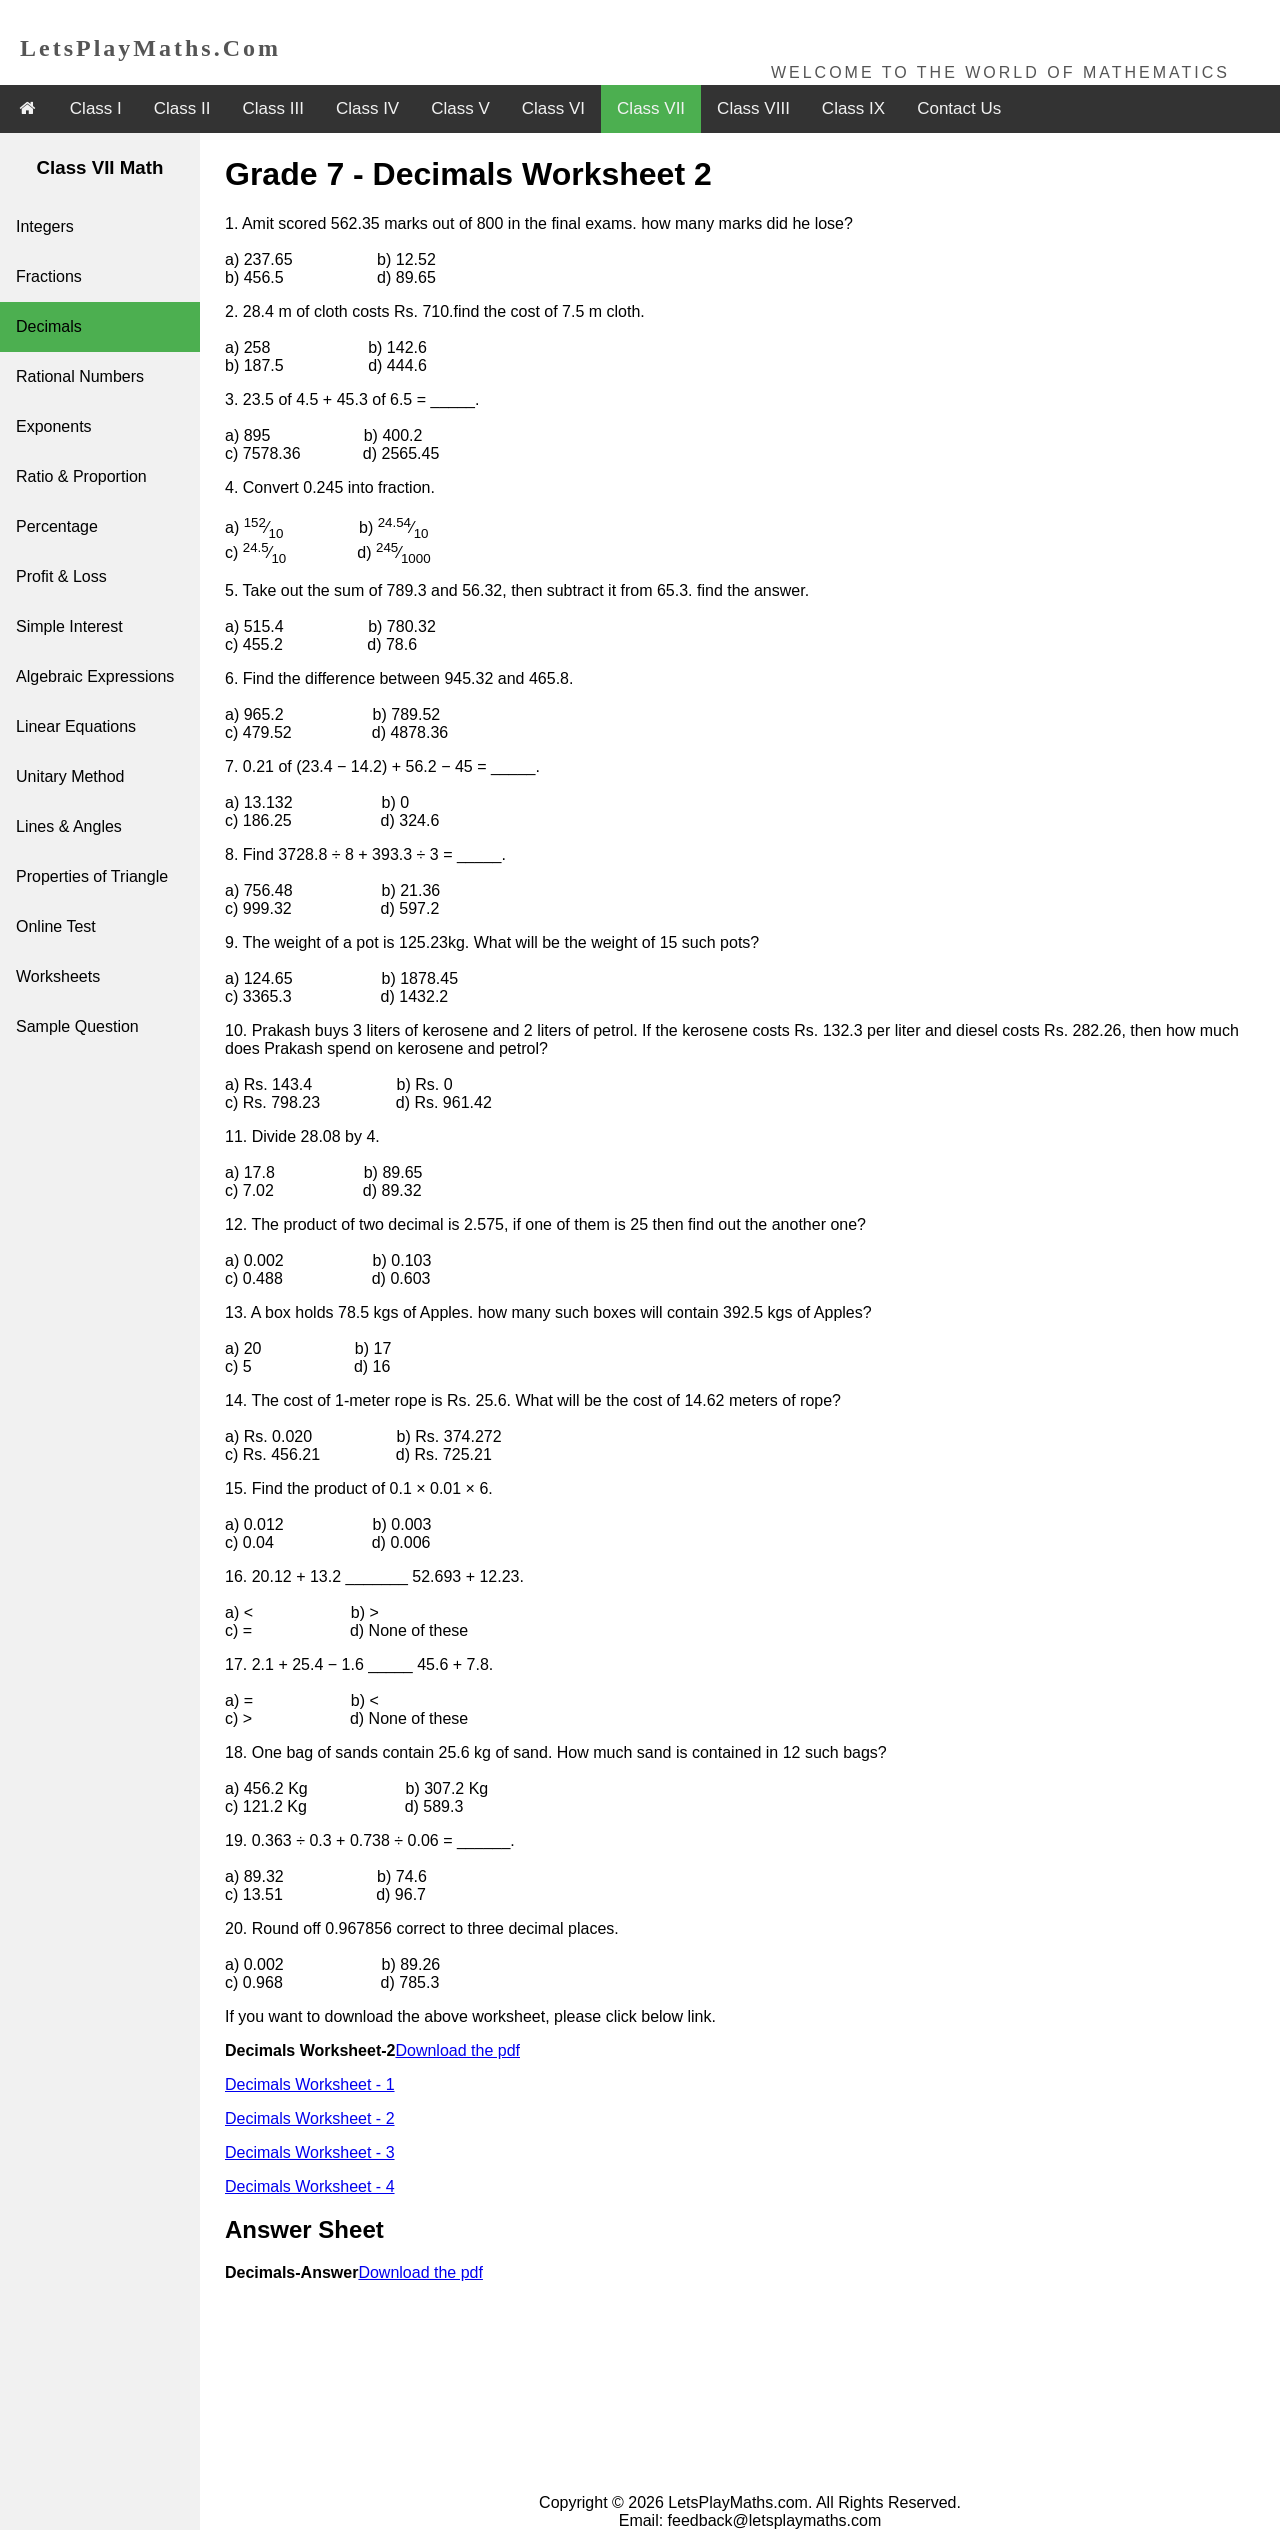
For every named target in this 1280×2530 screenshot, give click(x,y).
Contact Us (959, 108)
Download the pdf (457, 2050)
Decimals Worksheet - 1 (310, 2084)
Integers (45, 226)
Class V (460, 108)
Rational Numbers (80, 376)
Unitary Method (70, 776)
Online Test (56, 926)
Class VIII (753, 108)
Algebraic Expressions (95, 676)
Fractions (49, 276)
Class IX (853, 108)
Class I (96, 108)
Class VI (553, 108)
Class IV (367, 108)
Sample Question (77, 1026)
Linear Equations (76, 726)
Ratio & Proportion (81, 476)
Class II (182, 108)
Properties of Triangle (92, 876)
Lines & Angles (69, 826)
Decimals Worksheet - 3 (310, 2152)
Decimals (49, 326)
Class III (273, 108)
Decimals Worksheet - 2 (310, 2118)
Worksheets (58, 976)
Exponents (54, 426)
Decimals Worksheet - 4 (310, 2186)
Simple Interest (69, 626)
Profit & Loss (61, 576)
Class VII (651, 108)
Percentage (57, 526)
